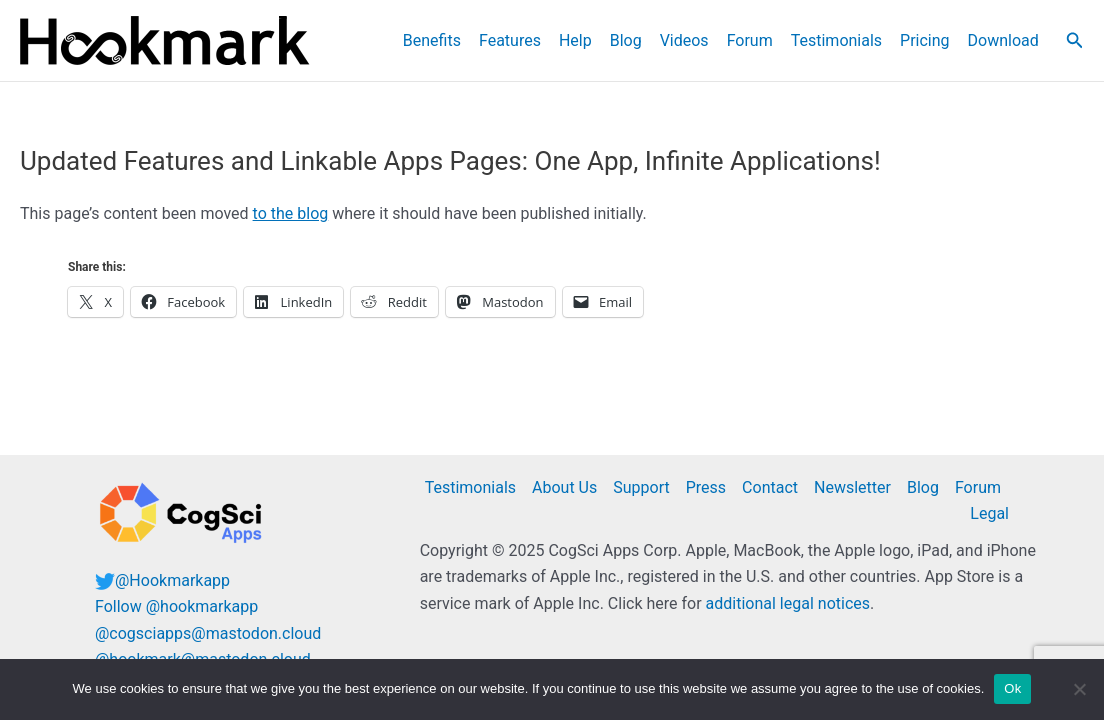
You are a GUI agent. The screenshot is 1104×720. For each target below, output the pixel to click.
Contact (770, 487)
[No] (1079, 689)
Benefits (432, 40)
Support (641, 487)
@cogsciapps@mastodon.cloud (208, 633)
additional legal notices (788, 603)
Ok (1012, 688)
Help (575, 40)
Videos (684, 40)
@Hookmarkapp (172, 580)
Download (1003, 40)
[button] (1075, 40)
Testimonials (836, 40)
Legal (989, 513)
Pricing (925, 40)
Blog (626, 40)
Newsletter (852, 487)
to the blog (291, 213)
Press (706, 487)
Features (510, 40)
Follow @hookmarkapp (176, 606)
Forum (750, 40)
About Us (564, 487)
